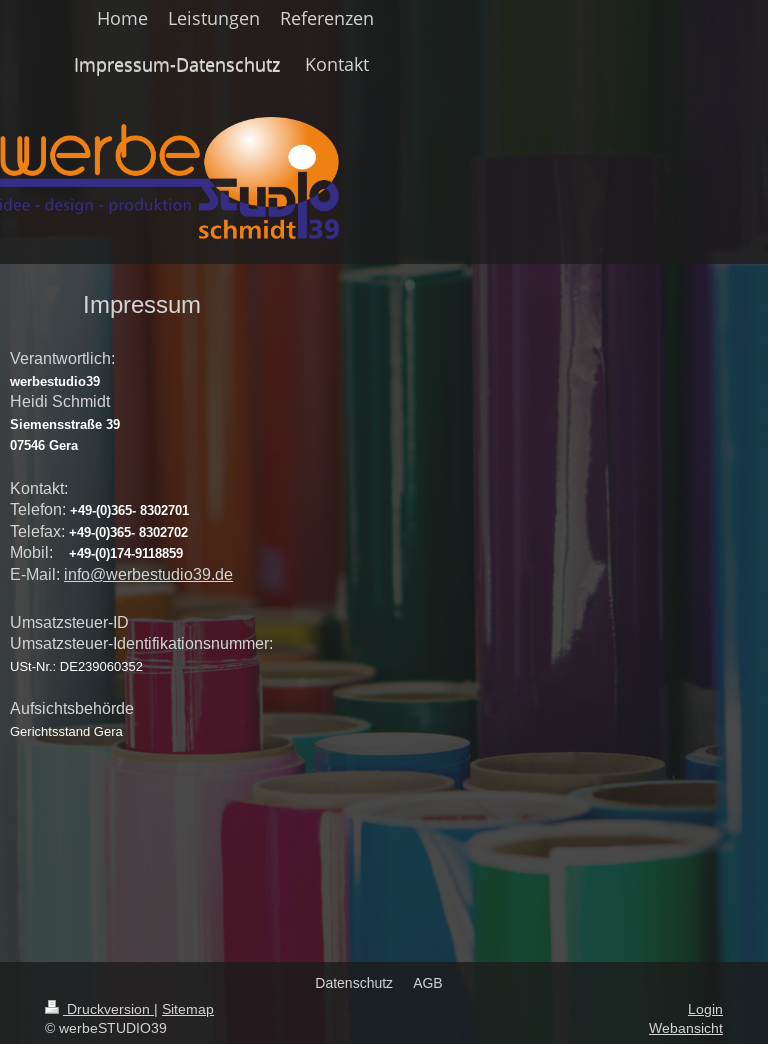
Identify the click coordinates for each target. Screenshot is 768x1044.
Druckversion (99, 1009)
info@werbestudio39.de (148, 574)
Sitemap (188, 1009)
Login (705, 1009)
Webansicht (686, 1028)
